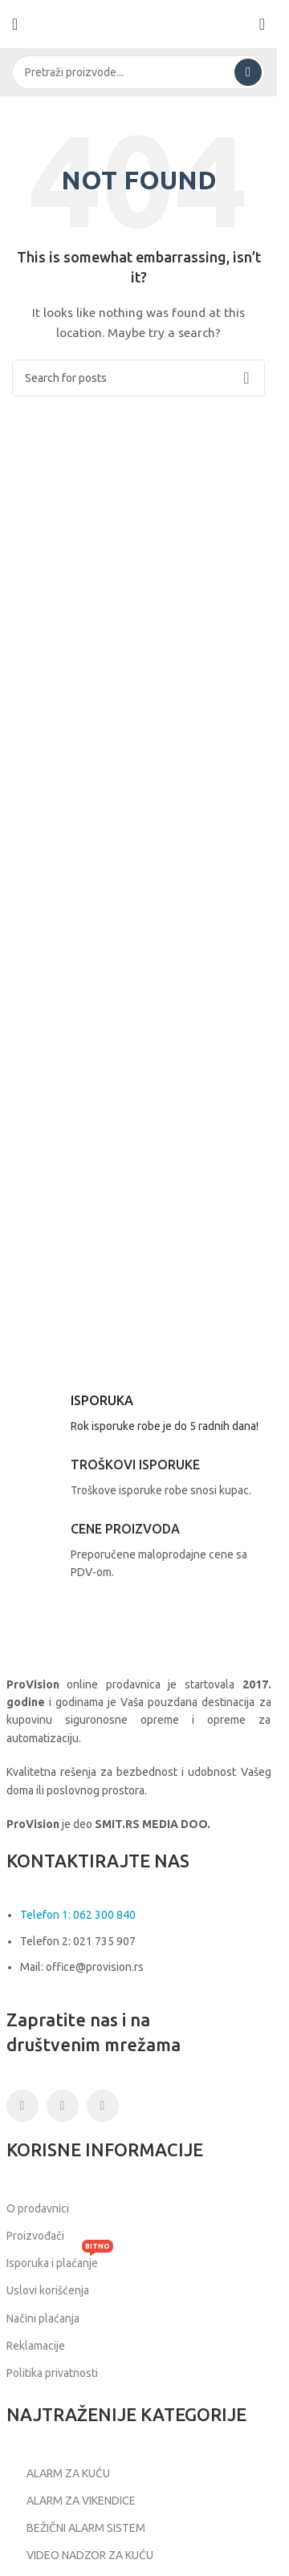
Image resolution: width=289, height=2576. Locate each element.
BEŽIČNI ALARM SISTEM (75, 2528)
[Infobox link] (138, 1416)
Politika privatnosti (52, 2373)
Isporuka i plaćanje (59, 2259)
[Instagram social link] (63, 2106)
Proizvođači (35, 2235)
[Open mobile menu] (15, 24)
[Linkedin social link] (103, 2106)
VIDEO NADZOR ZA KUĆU (79, 2556)
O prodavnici (37, 2208)
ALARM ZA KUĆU (58, 2473)
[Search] (138, 72)
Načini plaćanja (42, 2318)
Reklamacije (35, 2345)
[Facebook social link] (22, 2106)
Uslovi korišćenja (47, 2290)
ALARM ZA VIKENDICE (71, 2500)
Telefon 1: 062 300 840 (78, 1914)
